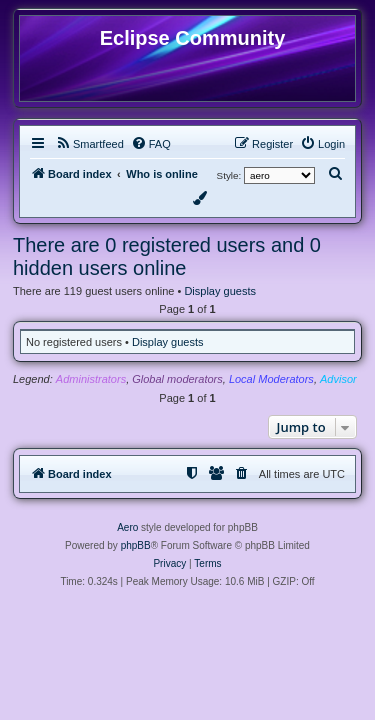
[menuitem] (89, 144)
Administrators (91, 379)
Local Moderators (271, 379)
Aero (127, 527)
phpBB (136, 545)
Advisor (338, 379)
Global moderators (177, 379)
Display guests (220, 291)
